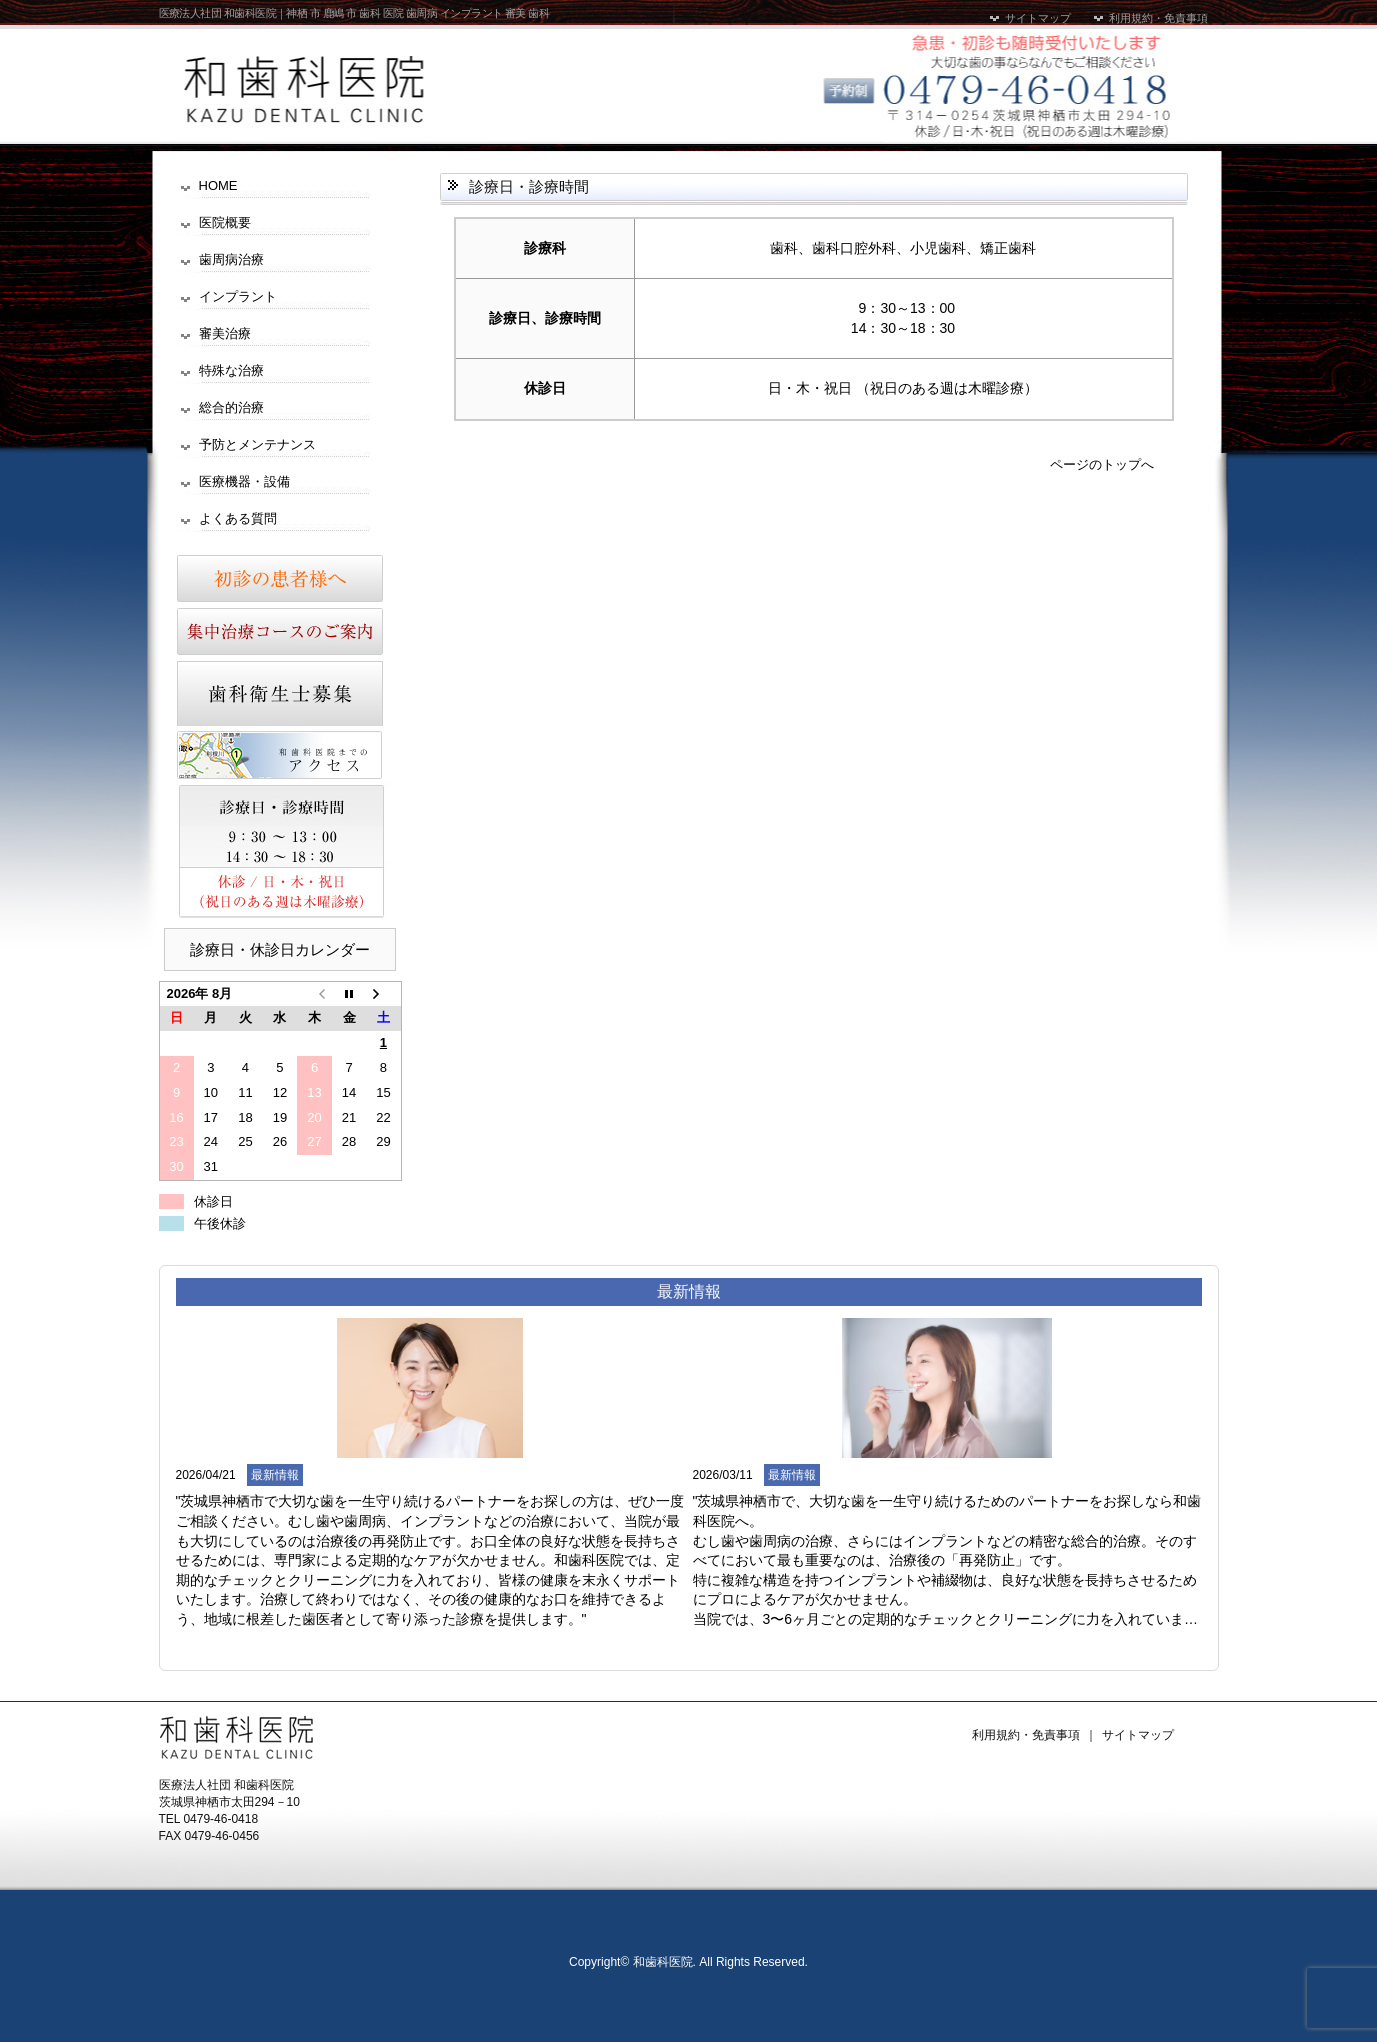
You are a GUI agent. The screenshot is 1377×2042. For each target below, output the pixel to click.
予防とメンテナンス (257, 444)
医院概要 (225, 222)
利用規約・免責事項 (1149, 18)
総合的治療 (231, 407)
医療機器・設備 (244, 481)
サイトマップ (1029, 18)
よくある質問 (238, 518)
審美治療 (225, 333)
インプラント (238, 296)
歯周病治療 (231, 259)
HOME (218, 185)
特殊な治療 (231, 370)
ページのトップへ (1102, 464)
